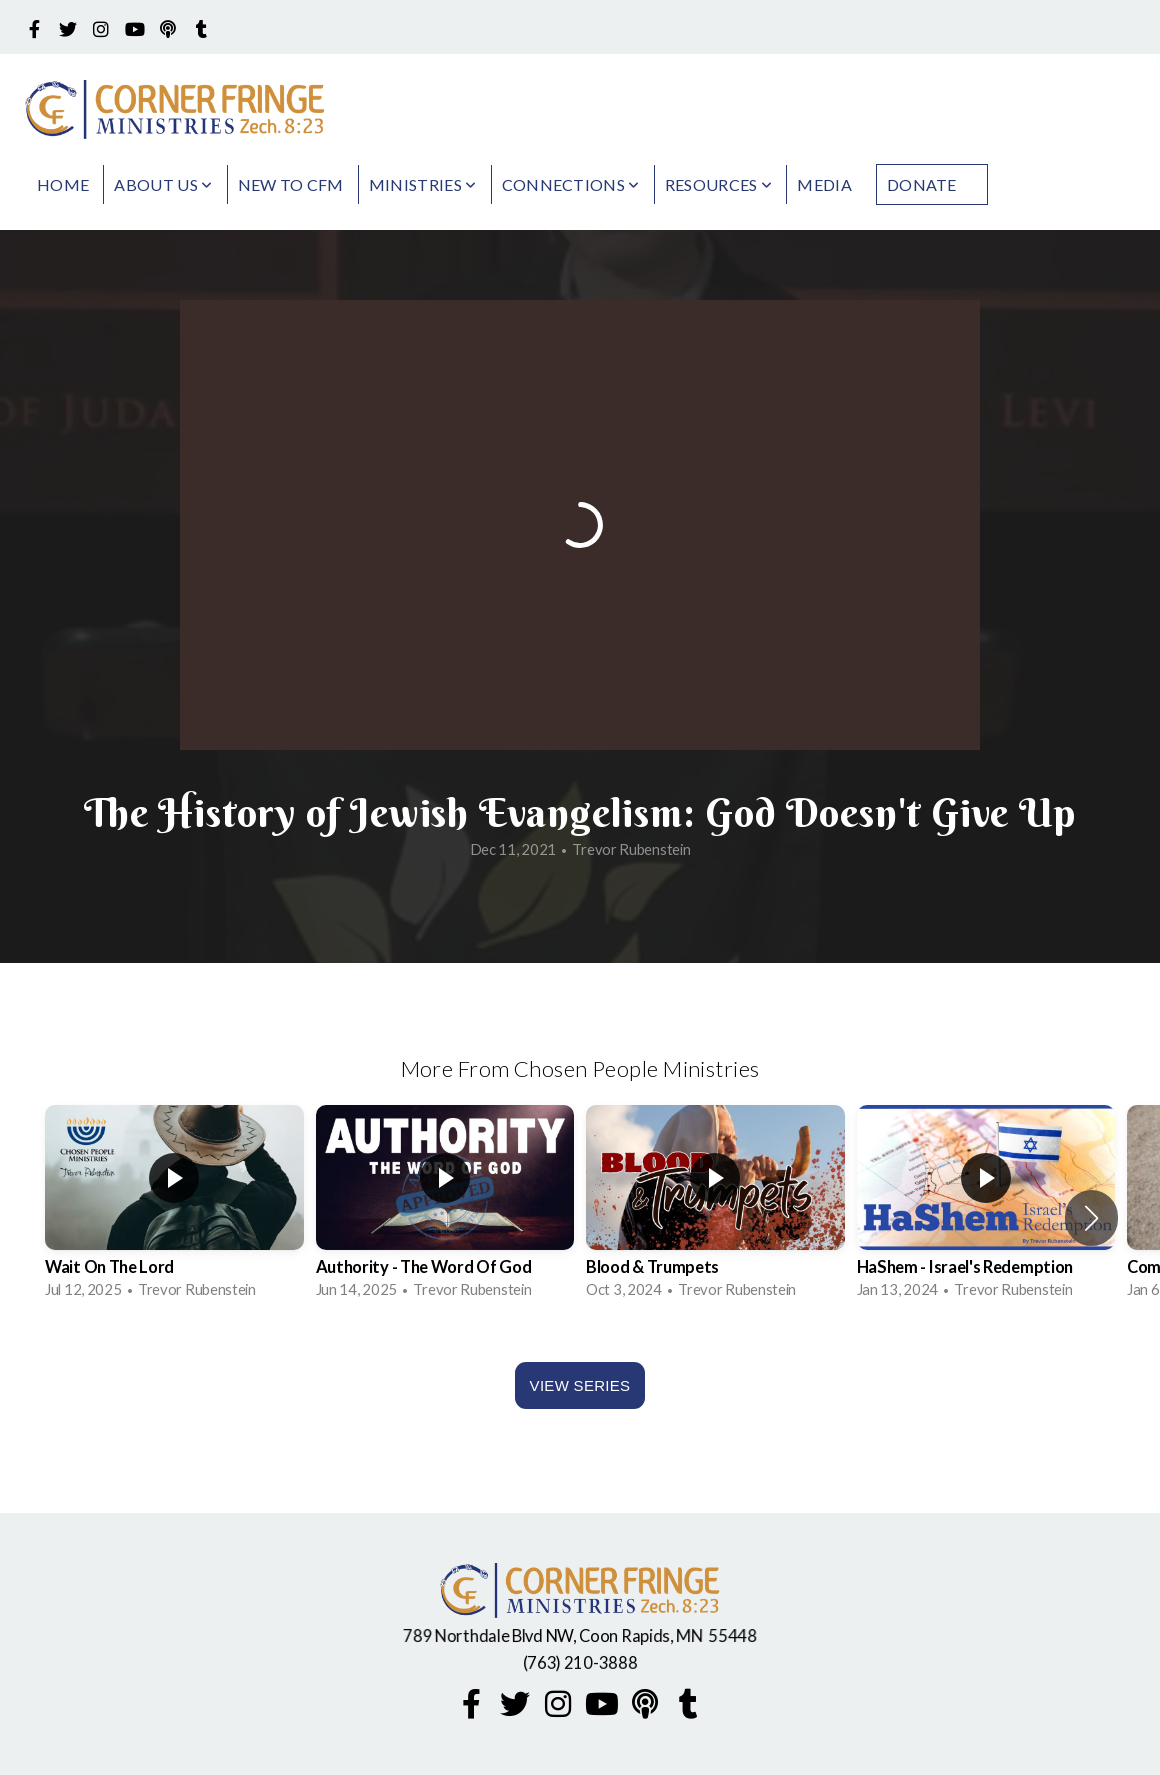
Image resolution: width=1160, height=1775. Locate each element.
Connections (571, 184)
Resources (719, 184)
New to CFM (291, 184)
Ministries (423, 184)
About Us (163, 184)
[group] (174, 1206)
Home (63, 184)
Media (824, 184)
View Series (580, 1385)
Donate (922, 184)
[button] (1091, 1218)
